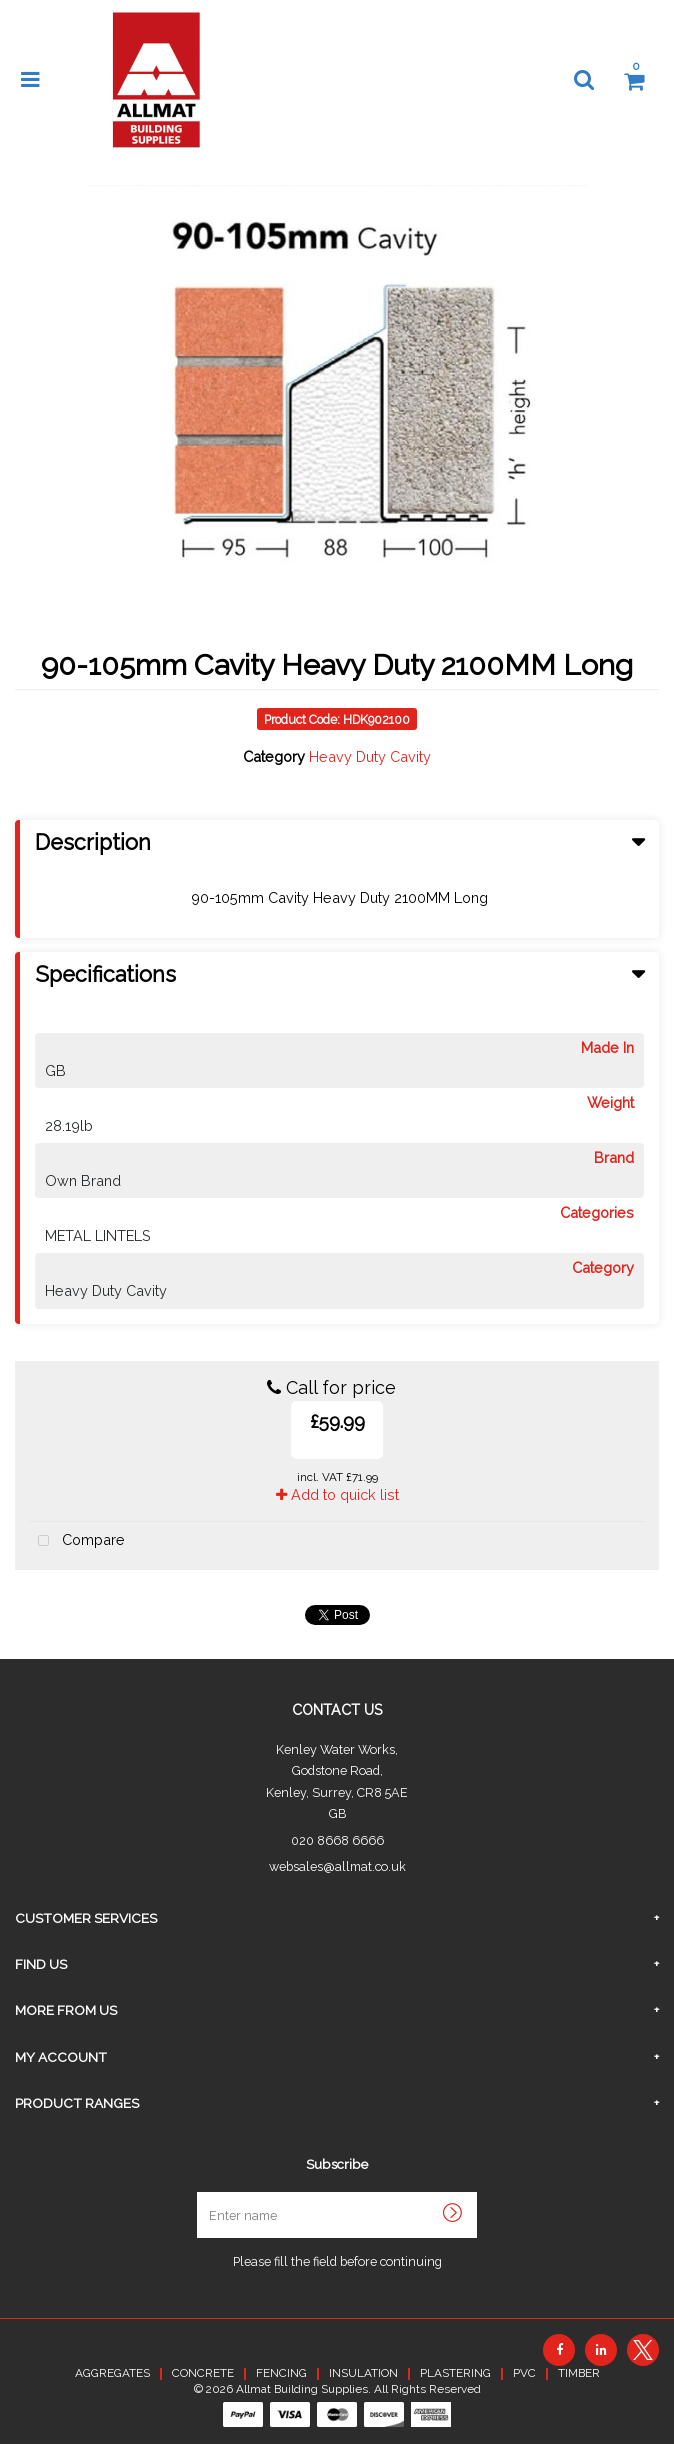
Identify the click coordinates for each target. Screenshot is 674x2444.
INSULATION (363, 2373)
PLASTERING (455, 2373)
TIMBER (579, 2373)
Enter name (342, 2191)
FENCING (281, 2373)
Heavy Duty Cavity (370, 756)
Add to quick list (337, 1494)
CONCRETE (203, 2373)
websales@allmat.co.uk (337, 1866)
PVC (524, 2373)
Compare (77, 1541)
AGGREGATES (112, 2373)
